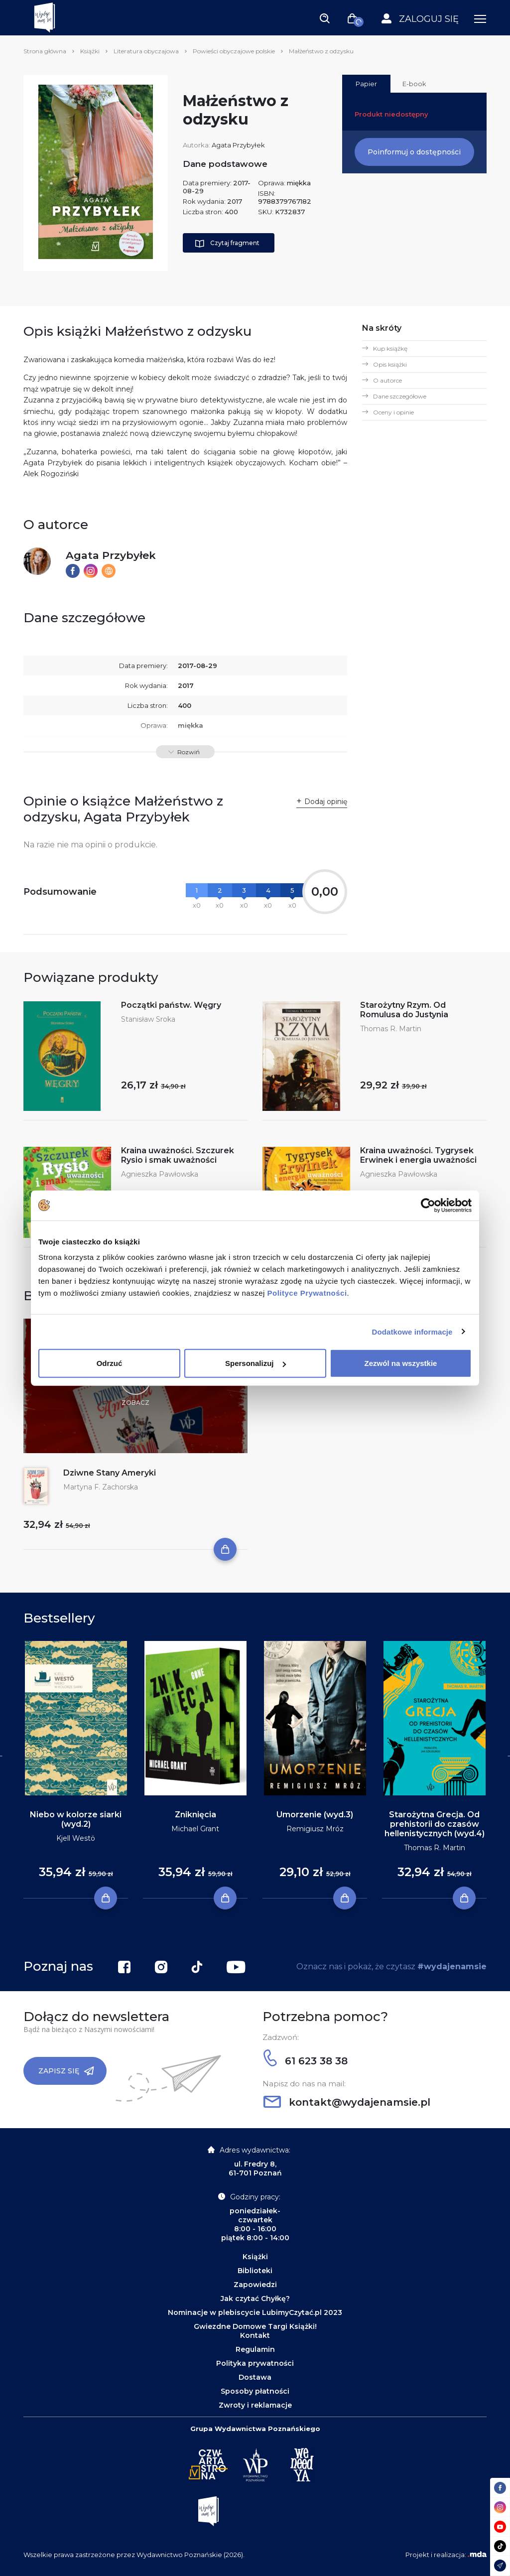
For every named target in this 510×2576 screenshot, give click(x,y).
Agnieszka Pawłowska (159, 1174)
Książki (90, 51)
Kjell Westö (75, 1838)
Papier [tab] (366, 84)
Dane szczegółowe (399, 396)
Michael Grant (195, 1828)
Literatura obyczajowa (146, 51)
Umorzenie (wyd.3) (314, 1814)
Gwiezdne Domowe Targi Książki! (255, 2326)
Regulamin (255, 2349)
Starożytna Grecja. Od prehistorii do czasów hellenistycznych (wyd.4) (434, 1824)
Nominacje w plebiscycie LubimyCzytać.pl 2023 (255, 2312)
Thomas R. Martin (390, 1028)
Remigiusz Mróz (315, 1828)
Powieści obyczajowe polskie (234, 51)
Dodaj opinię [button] (325, 801)
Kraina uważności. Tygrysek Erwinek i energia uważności (418, 1155)
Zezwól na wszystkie (401, 1363)
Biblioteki (255, 2270)
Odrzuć (110, 1363)
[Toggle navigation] (324, 17)
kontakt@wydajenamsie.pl (346, 2102)
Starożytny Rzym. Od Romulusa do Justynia (404, 1009)
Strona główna (44, 51)
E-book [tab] (414, 84)
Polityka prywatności (255, 2363)
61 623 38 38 (305, 2061)
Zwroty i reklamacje (255, 2405)
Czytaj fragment (227, 243)
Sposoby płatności (255, 2391)
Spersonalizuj (255, 1363)
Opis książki (390, 364)
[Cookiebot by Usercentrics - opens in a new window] (428, 1205)
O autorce (387, 380)
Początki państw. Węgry (171, 1005)
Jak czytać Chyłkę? (255, 2298)
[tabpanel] (75, 1770)
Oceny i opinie (393, 412)
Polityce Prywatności (307, 1293)
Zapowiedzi (255, 2284)
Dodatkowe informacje (412, 1331)
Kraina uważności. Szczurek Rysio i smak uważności (177, 1155)
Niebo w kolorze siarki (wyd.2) (76, 1819)
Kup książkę (390, 348)
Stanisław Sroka (148, 1019)
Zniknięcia (195, 1814)
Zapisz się (66, 2070)
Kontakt (255, 2335)
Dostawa (255, 2377)
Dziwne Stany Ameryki (109, 1473)
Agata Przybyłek (238, 145)
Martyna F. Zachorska (100, 1487)
